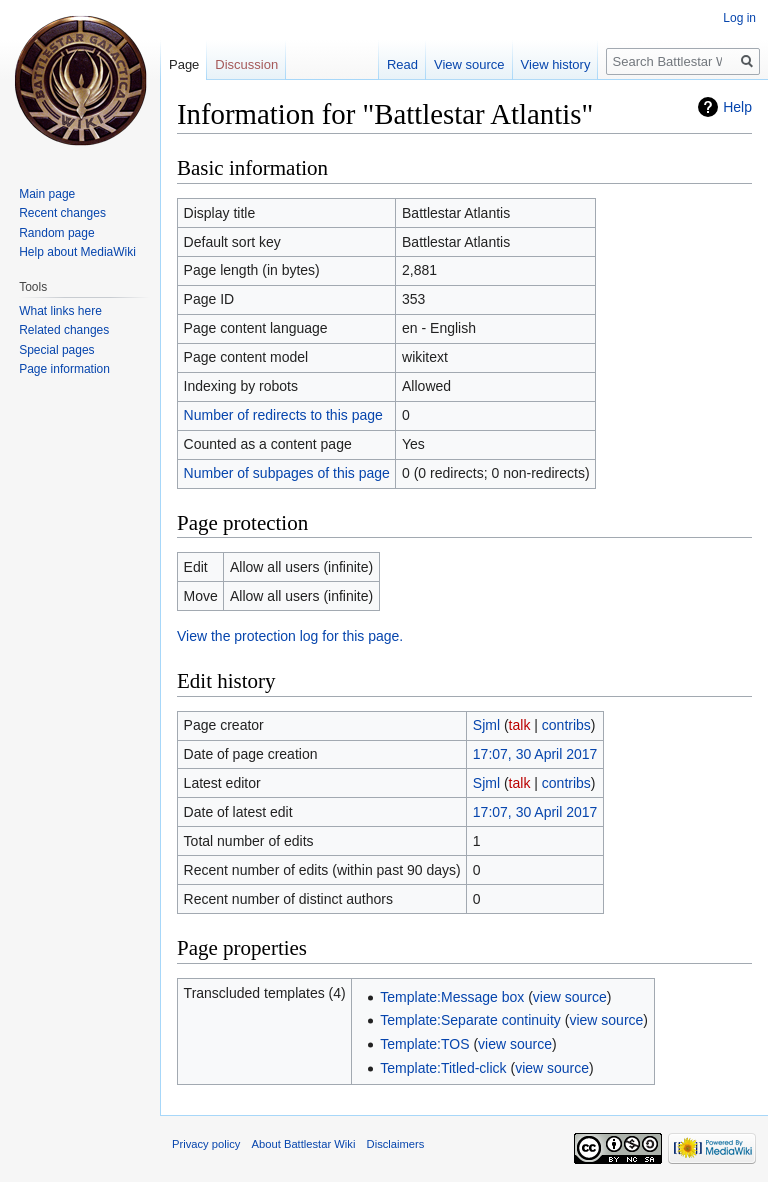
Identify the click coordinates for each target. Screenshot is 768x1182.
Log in (739, 18)
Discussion (246, 64)
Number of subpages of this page (287, 473)
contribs (566, 725)
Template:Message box (452, 997)
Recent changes (62, 213)
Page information (64, 369)
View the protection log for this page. (290, 636)
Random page (56, 233)
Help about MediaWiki (77, 252)
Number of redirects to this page (283, 415)
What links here (60, 311)
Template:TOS (424, 1044)
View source (469, 64)
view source (570, 997)
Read (402, 64)
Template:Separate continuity (470, 1020)
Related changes (64, 330)
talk (520, 725)
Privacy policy (206, 1144)
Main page (47, 194)
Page (184, 64)
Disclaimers (396, 1144)
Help (737, 107)
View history (556, 64)
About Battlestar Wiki (304, 1144)
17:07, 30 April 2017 (535, 754)
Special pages (56, 350)
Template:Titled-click (443, 1068)
